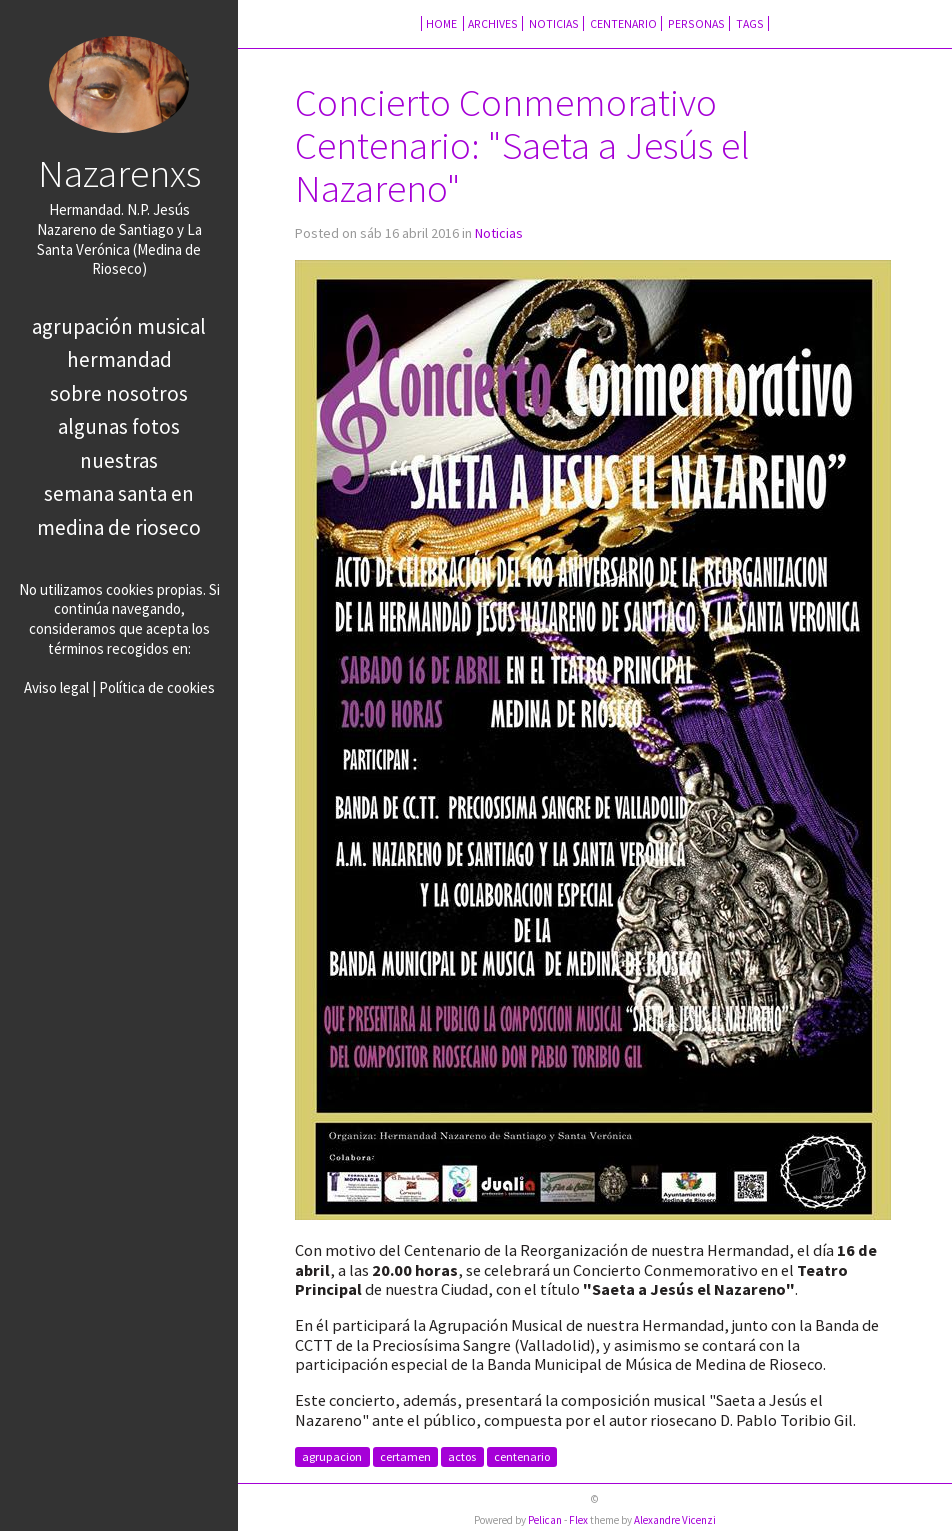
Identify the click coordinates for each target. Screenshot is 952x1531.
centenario (522, 1457)
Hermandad (119, 359)
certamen (405, 1457)
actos (462, 1457)
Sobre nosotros (119, 393)
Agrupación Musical (119, 326)
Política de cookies (157, 687)
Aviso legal (56, 687)
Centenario (623, 23)
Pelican (545, 1520)
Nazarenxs (119, 173)
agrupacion (332, 1457)
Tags (750, 23)
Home (442, 23)
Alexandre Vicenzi (675, 1520)
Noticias (554, 23)
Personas (696, 23)
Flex (578, 1520)
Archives (493, 23)
